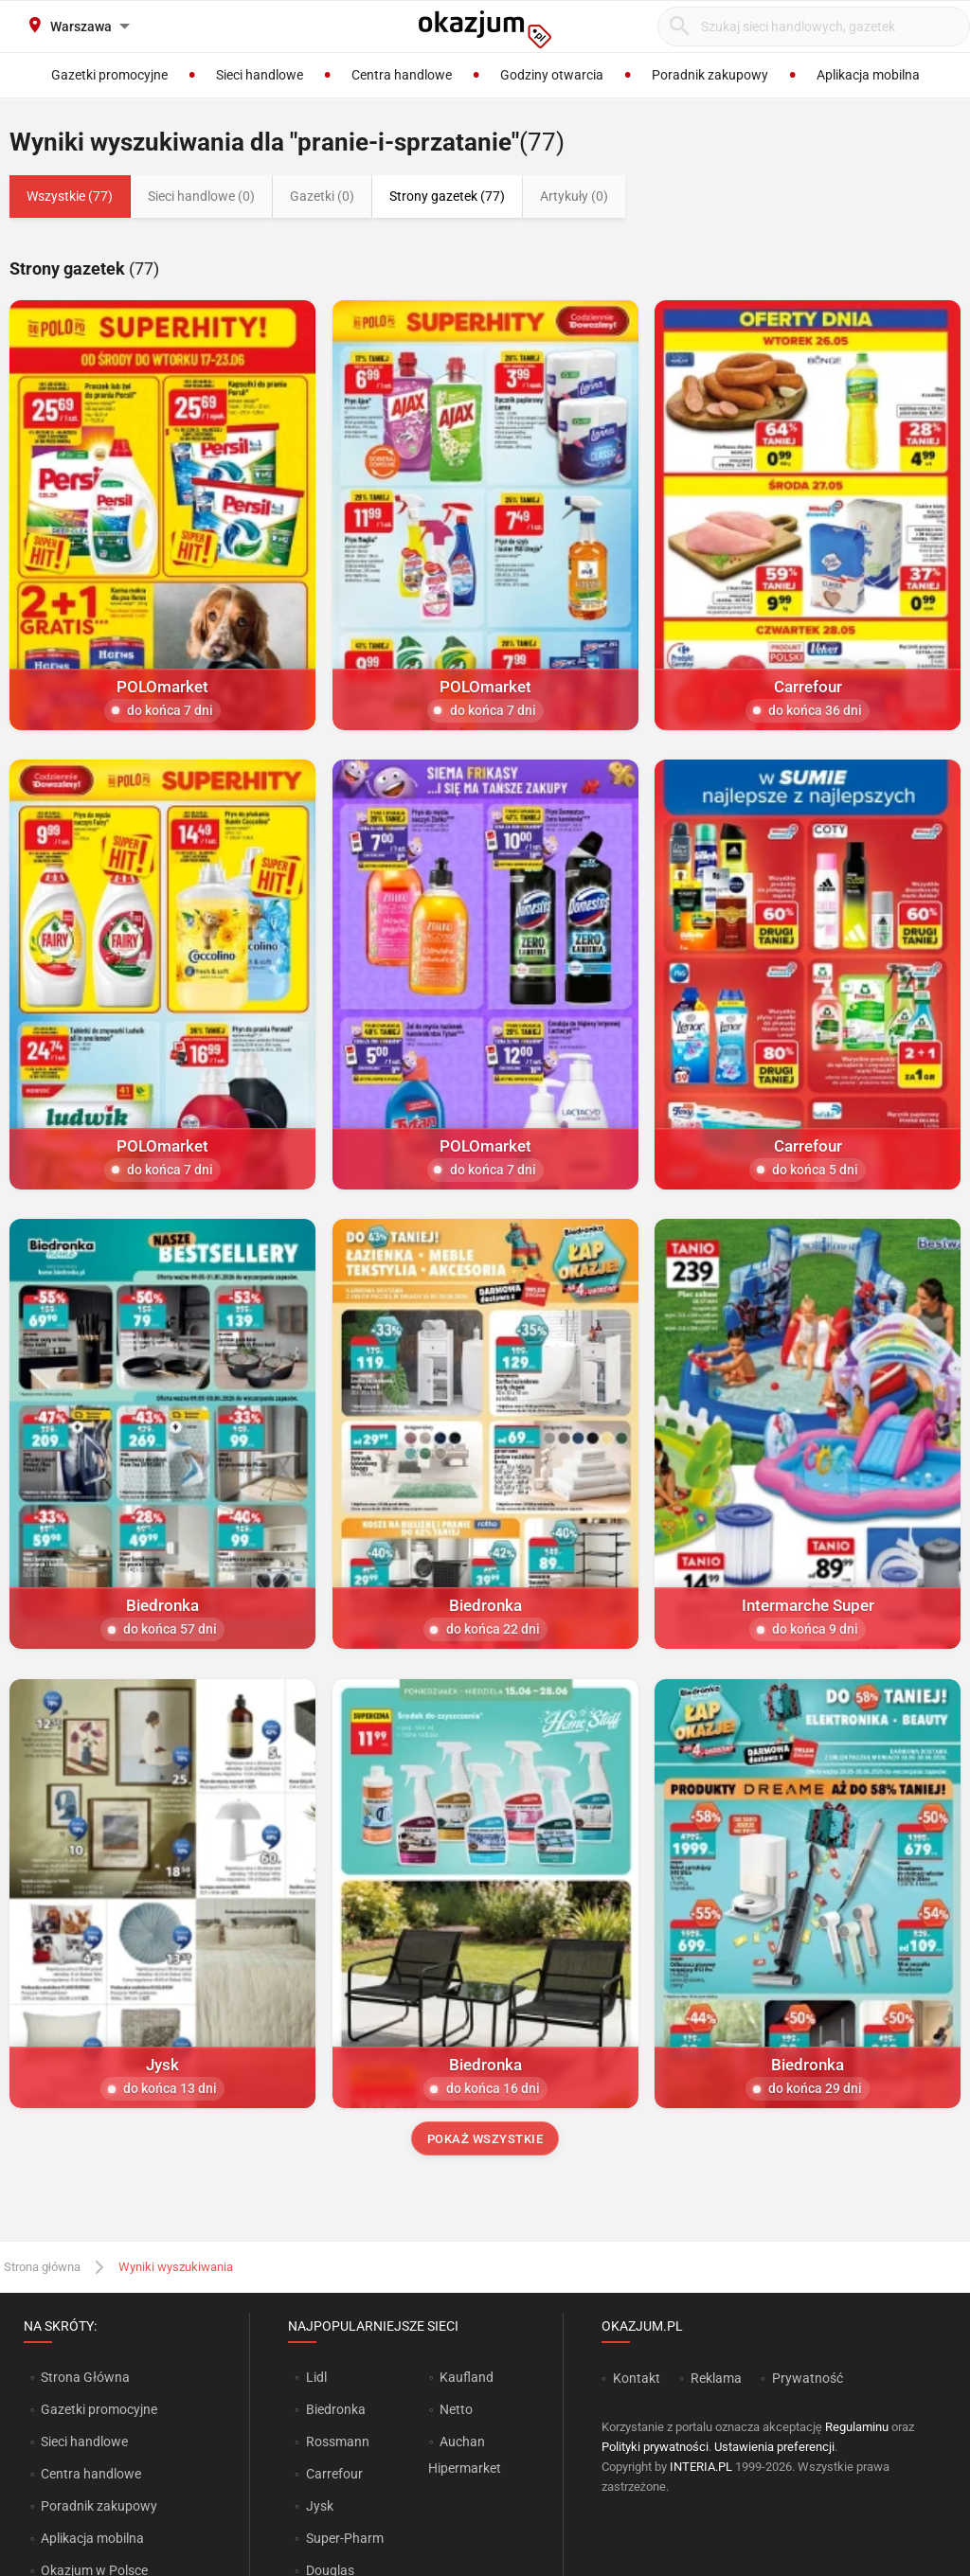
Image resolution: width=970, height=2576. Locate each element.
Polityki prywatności (655, 2447)
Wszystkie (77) (70, 196)
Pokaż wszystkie (485, 2139)
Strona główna (42, 2267)
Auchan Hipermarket (464, 2455)
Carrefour (334, 2473)
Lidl (316, 2377)
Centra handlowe (91, 2473)
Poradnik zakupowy (99, 2505)
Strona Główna (85, 2377)
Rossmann (337, 2441)
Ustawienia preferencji (774, 2447)
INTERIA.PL (701, 2467)
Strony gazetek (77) (447, 196)
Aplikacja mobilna (92, 2538)
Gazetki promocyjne (99, 2409)
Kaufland (467, 2377)
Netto (456, 2409)
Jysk (319, 2505)
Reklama (716, 2378)
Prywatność (807, 2378)
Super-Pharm (345, 2538)
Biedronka (336, 2409)
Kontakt (636, 2378)
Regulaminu (857, 2427)
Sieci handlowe (84, 2441)
